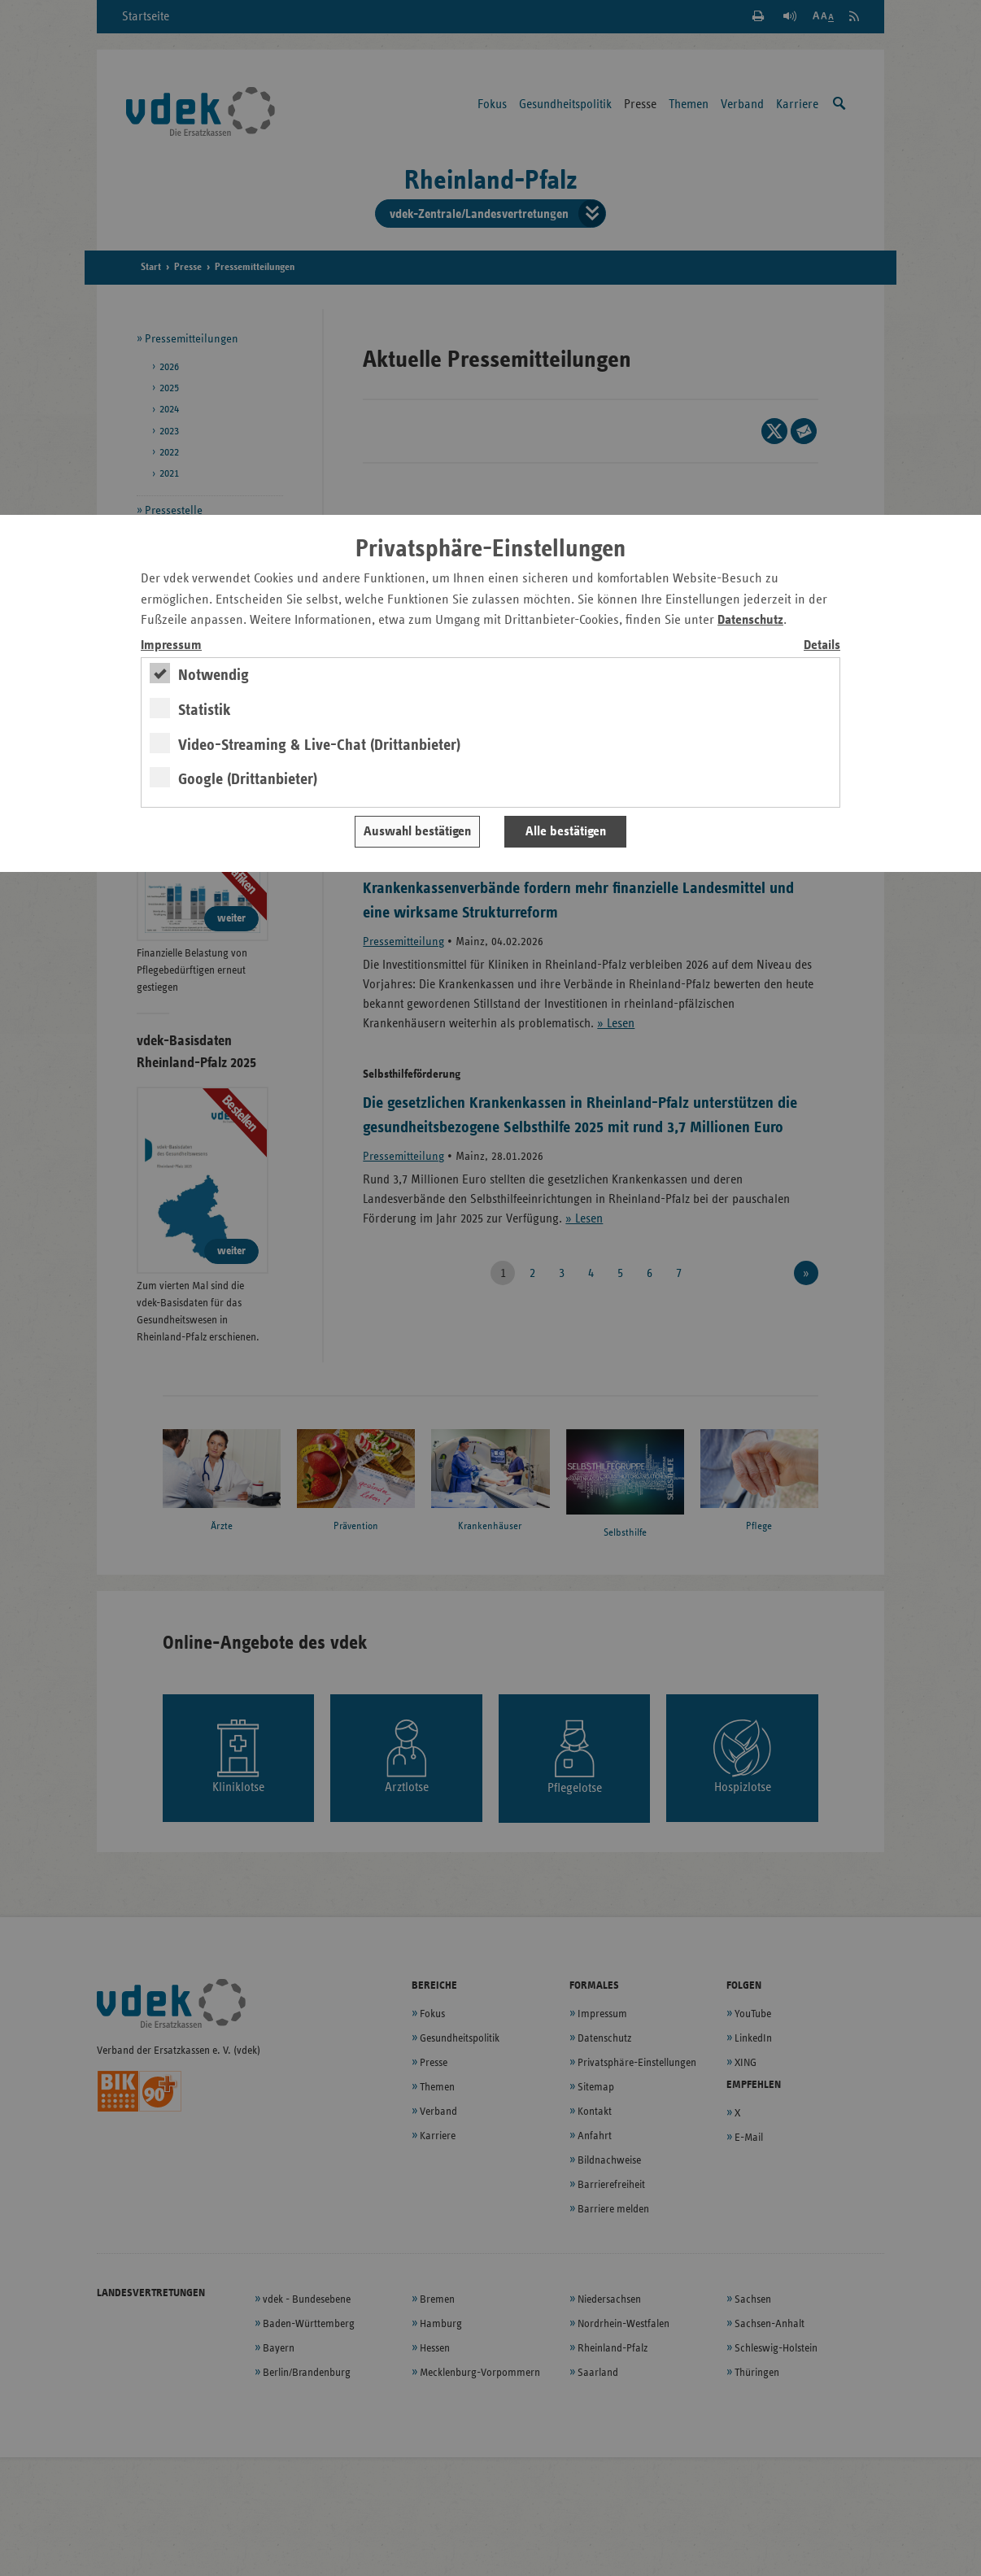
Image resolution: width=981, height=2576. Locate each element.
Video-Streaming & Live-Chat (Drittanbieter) (319, 745)
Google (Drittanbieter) (247, 779)
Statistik (204, 710)
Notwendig (213, 675)
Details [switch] (822, 645)
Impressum (171, 645)
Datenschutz (750, 620)
